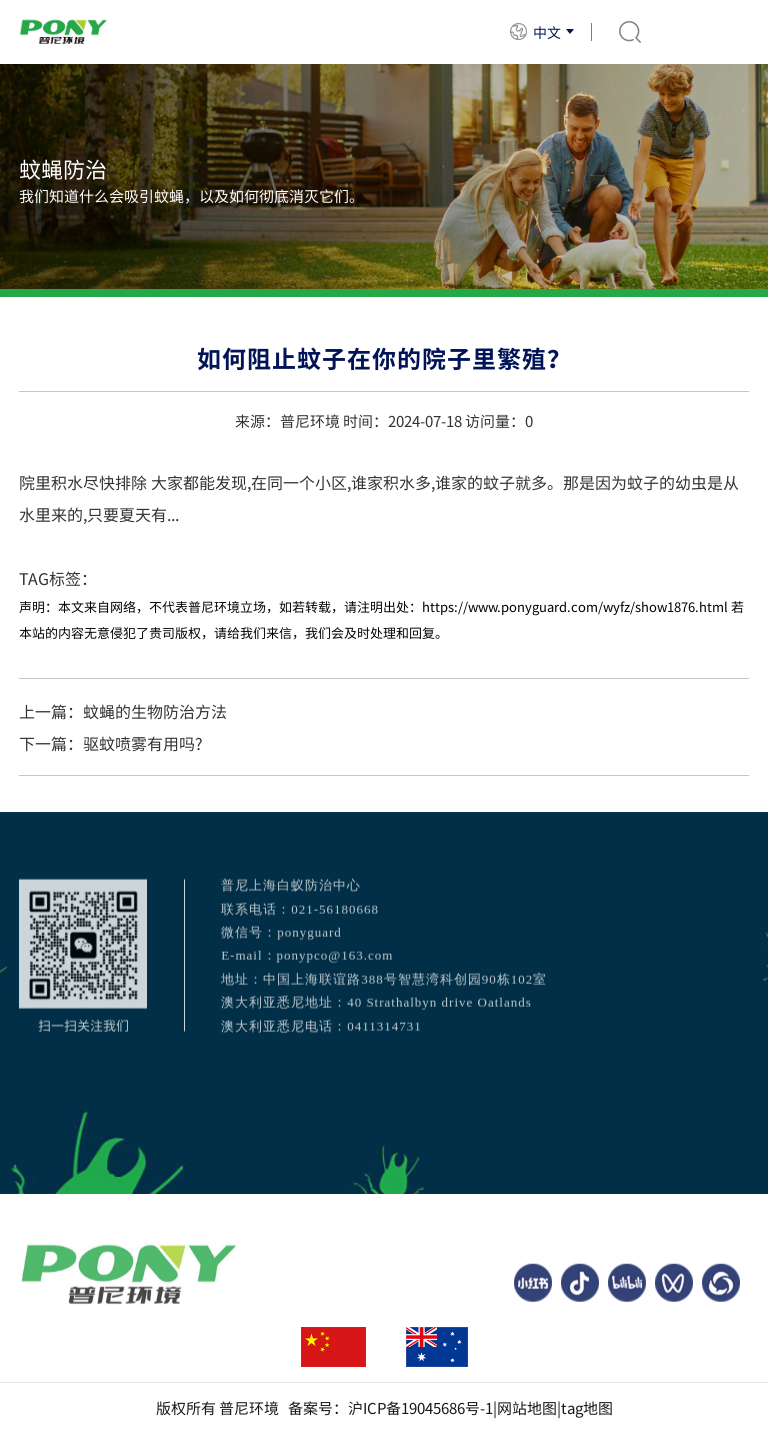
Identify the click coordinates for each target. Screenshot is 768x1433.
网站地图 (527, 1408)
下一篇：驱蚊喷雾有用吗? (111, 743)
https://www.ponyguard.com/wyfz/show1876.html (575, 606)
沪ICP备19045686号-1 (420, 1408)
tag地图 (587, 1408)
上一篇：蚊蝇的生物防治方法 (123, 711)
